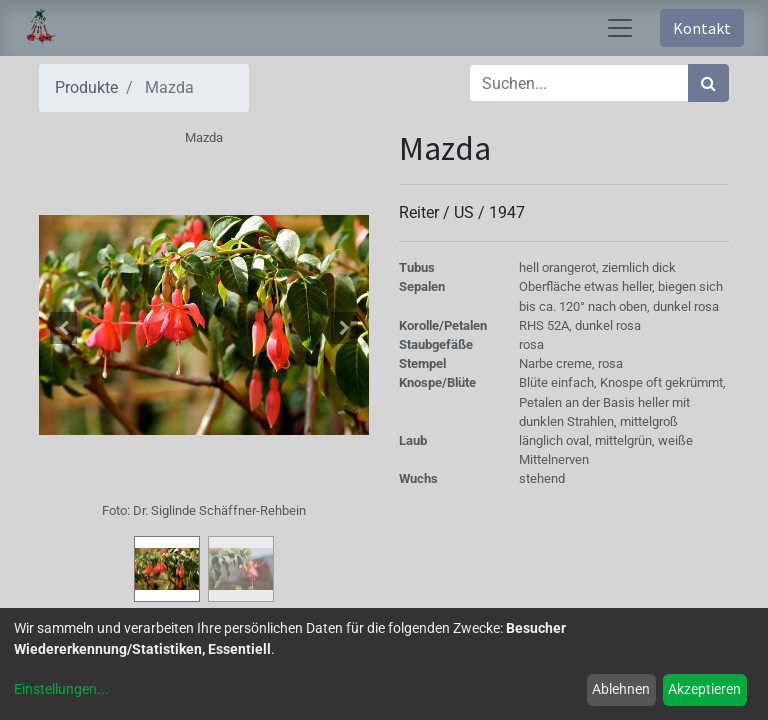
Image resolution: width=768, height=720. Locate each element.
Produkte (86, 87)
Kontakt (702, 28)
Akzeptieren (704, 689)
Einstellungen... (61, 689)
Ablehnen (621, 689)
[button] (64, 328)
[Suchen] (708, 83)
